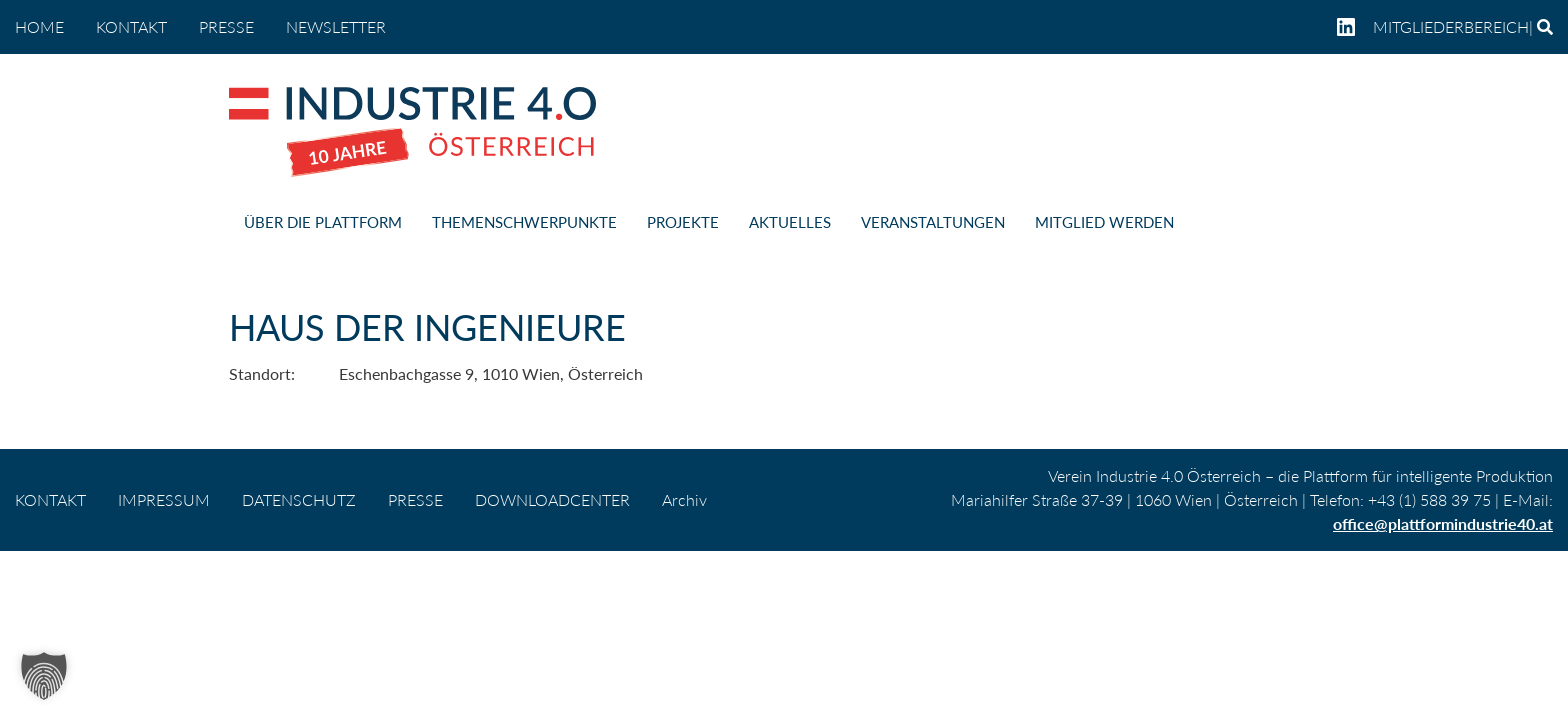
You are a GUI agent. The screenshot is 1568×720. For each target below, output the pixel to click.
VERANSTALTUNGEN (933, 222)
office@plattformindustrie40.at (1443, 523)
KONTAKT (131, 26)
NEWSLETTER (336, 26)
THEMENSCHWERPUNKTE (524, 222)
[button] (44, 676)
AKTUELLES (790, 222)
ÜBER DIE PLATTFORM (323, 222)
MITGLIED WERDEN (1104, 222)
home (39, 26)
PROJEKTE (683, 222)
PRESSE (226, 26)
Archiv (684, 499)
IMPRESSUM (164, 499)
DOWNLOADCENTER (552, 499)
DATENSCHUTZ (299, 499)
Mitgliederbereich (1451, 26)
